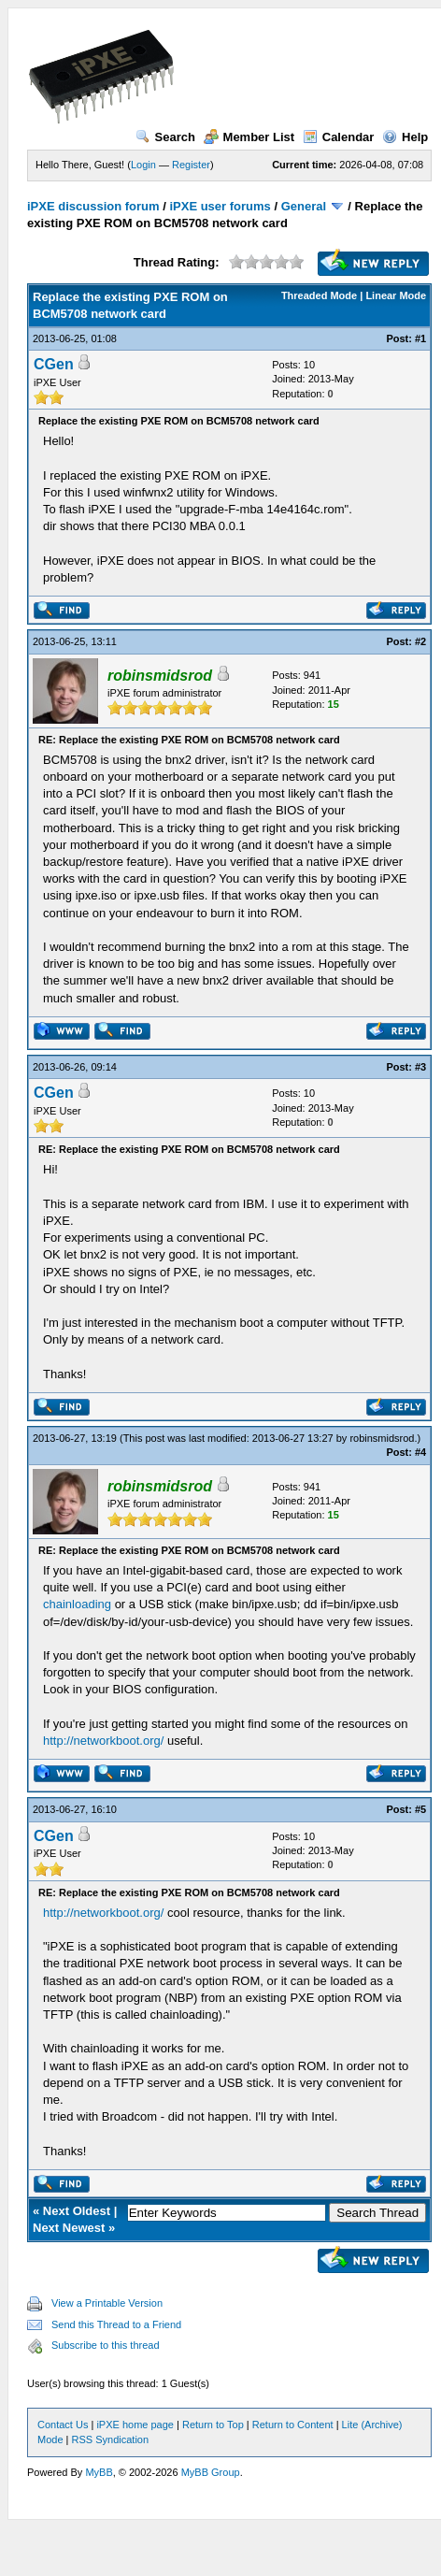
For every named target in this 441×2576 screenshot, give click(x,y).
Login (143, 164)
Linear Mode (395, 295)
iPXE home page (135, 2424)
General (303, 206)
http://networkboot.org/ (103, 1741)
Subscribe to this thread (105, 2345)
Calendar (339, 137)
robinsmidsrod (381, 1438)
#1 (420, 338)
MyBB (98, 2472)
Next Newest (69, 2228)
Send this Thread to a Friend (116, 2324)
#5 (420, 1809)
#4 (420, 1452)
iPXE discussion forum (93, 206)
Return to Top (213, 2424)
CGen (54, 364)
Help (405, 137)
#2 (420, 641)
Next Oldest (76, 2211)
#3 (420, 1066)
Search (165, 137)
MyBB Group (210, 2472)
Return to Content (293, 2424)
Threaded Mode (319, 295)
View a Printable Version (107, 2303)
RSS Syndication (110, 2439)
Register (191, 164)
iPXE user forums (219, 206)
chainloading (77, 1604)
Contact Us (62, 2424)
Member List (249, 137)
